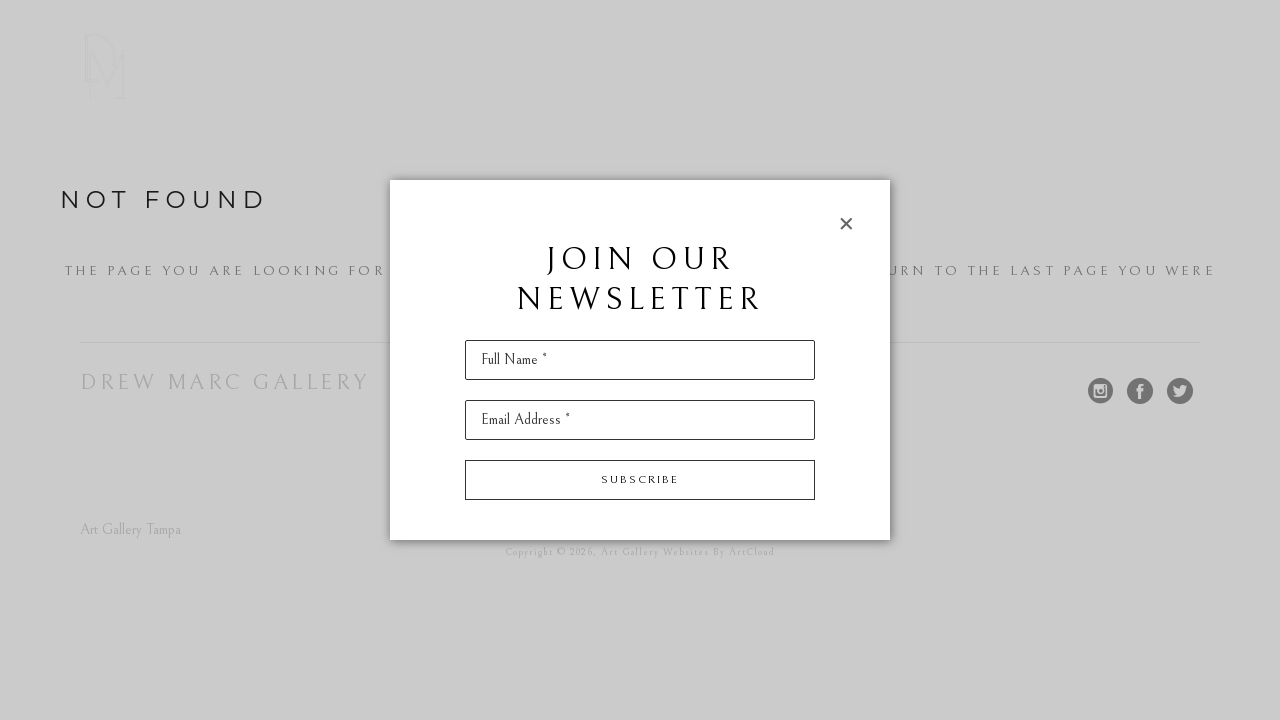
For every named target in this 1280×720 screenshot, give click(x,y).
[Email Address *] (640, 420)
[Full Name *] (640, 360)
